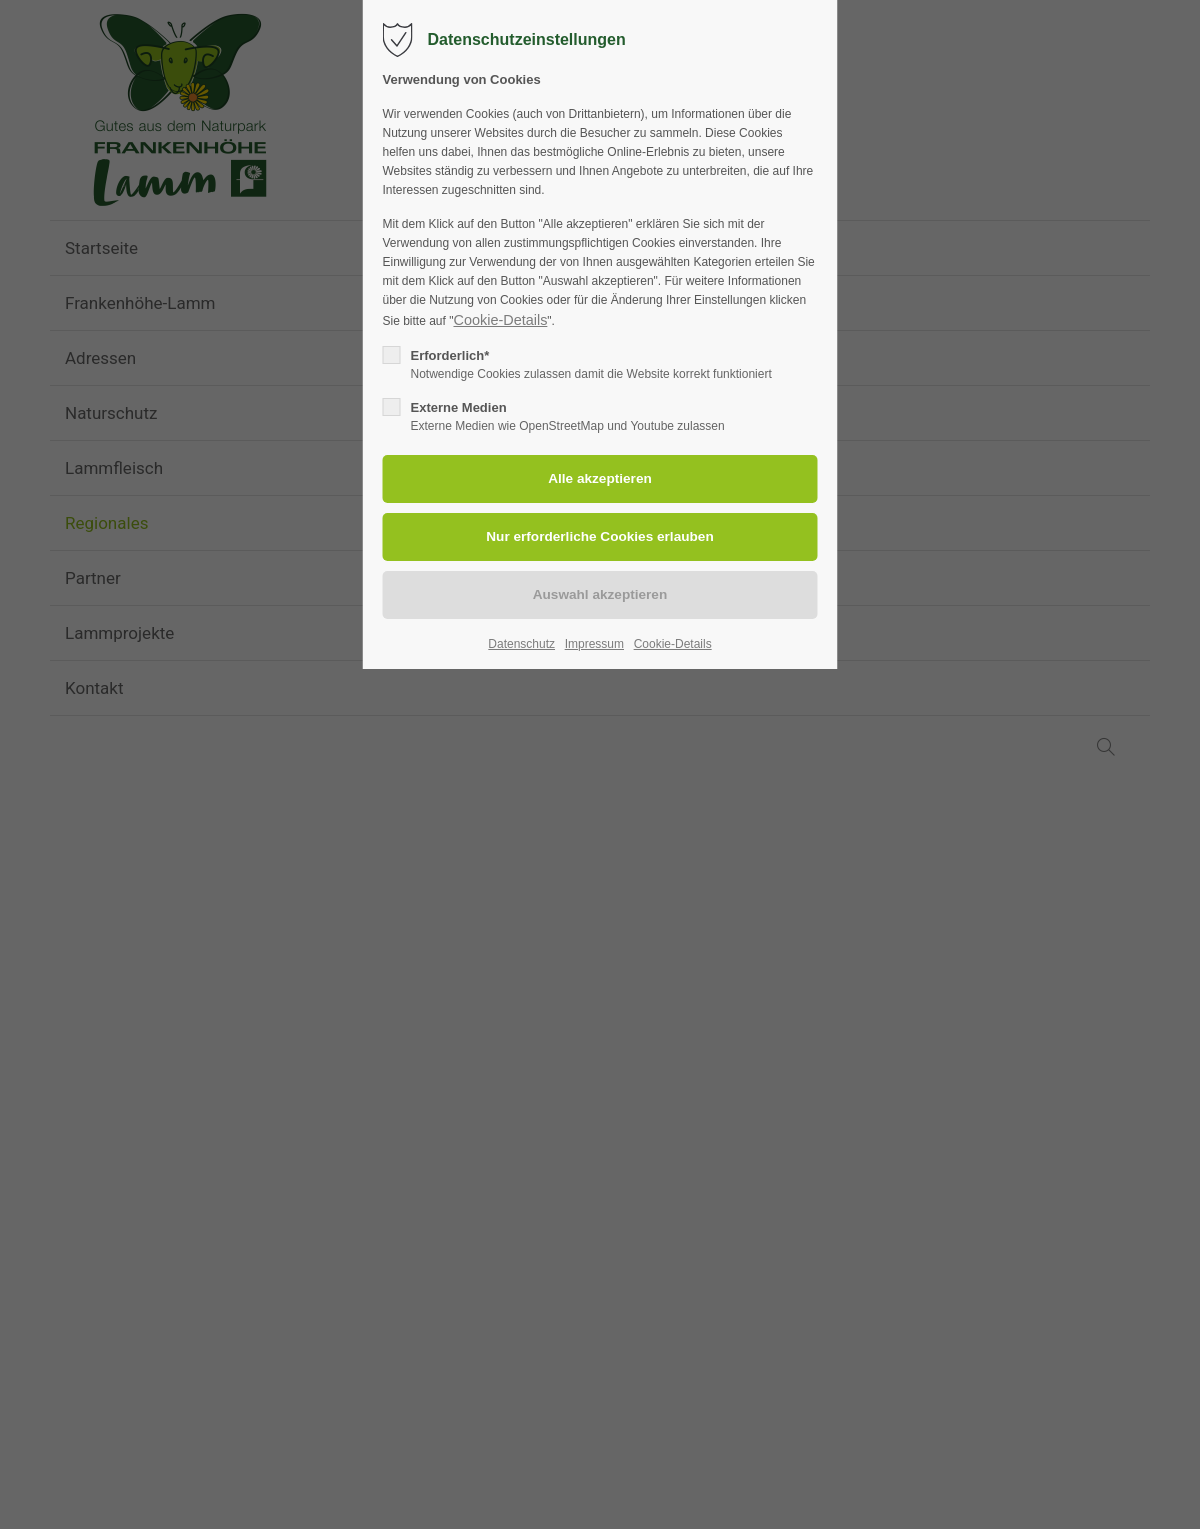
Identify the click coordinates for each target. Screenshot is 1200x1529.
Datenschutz (521, 644)
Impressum (594, 644)
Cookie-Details (500, 320)
